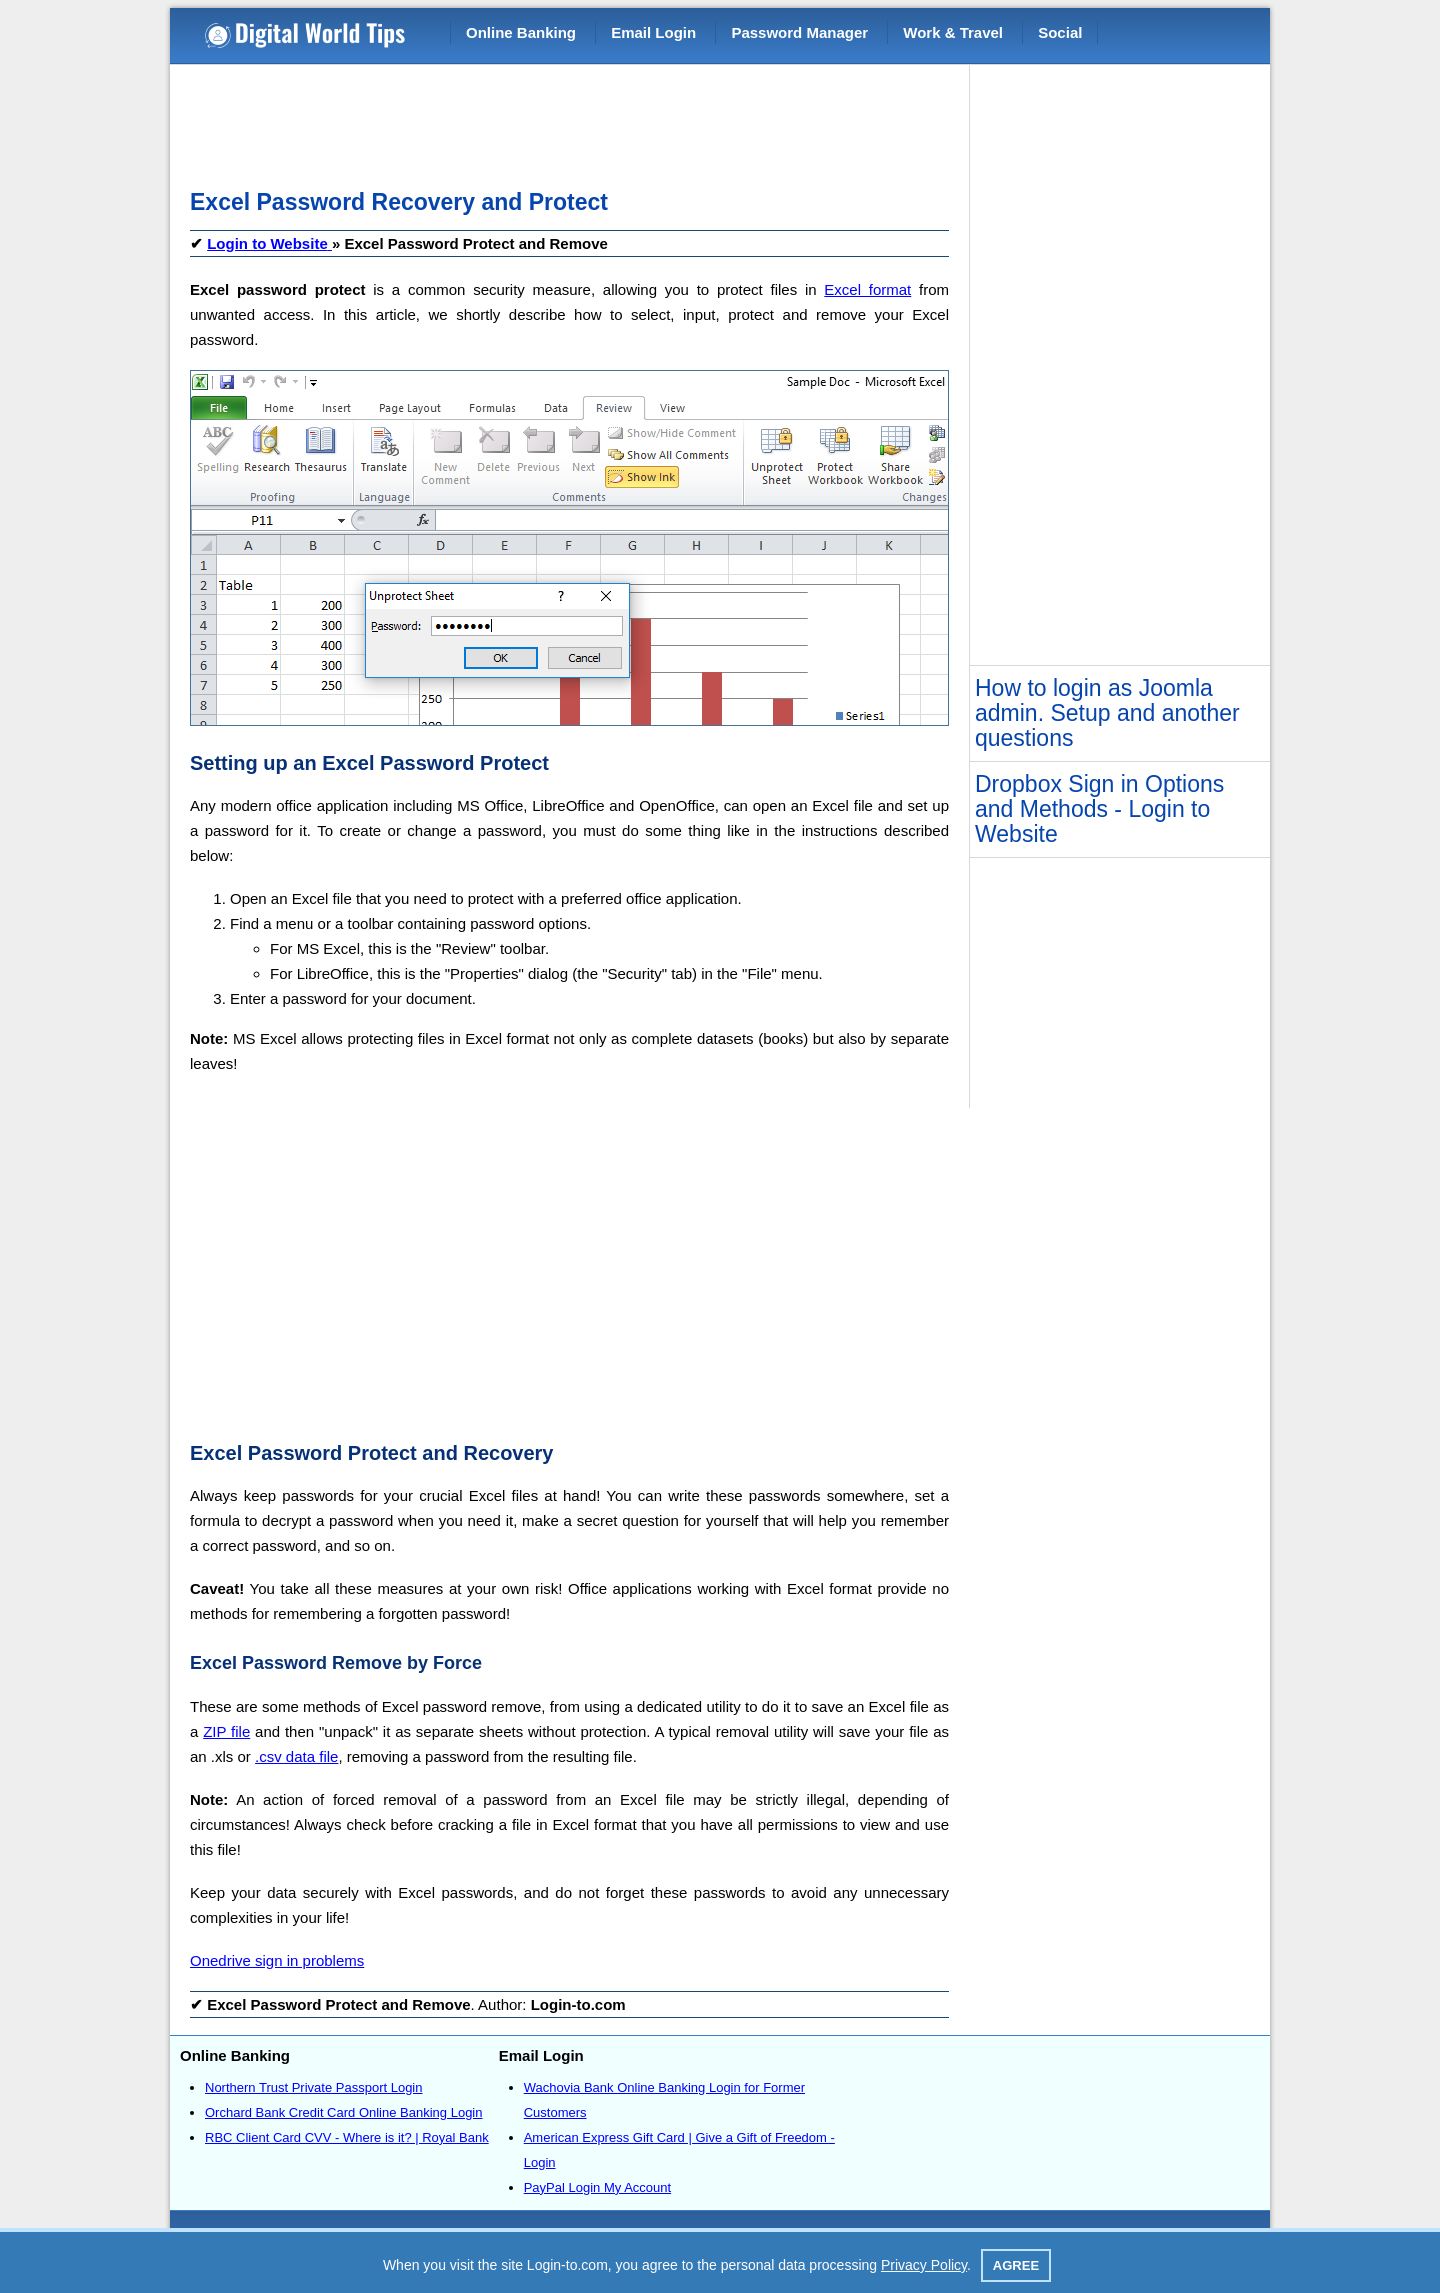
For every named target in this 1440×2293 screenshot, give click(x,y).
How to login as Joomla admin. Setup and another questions (1107, 713)
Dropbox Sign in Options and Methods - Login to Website (1099, 809)
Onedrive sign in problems (277, 1960)
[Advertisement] (554, 120)
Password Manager (799, 32)
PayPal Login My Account (597, 2187)
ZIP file (226, 1731)
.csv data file (296, 1756)
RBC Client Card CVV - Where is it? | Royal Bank (347, 2137)
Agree (1016, 2265)
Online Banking (521, 32)
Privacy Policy (924, 2265)
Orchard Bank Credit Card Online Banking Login (343, 2112)
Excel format (867, 289)
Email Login (653, 32)
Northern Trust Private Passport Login (314, 2087)
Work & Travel (953, 32)
